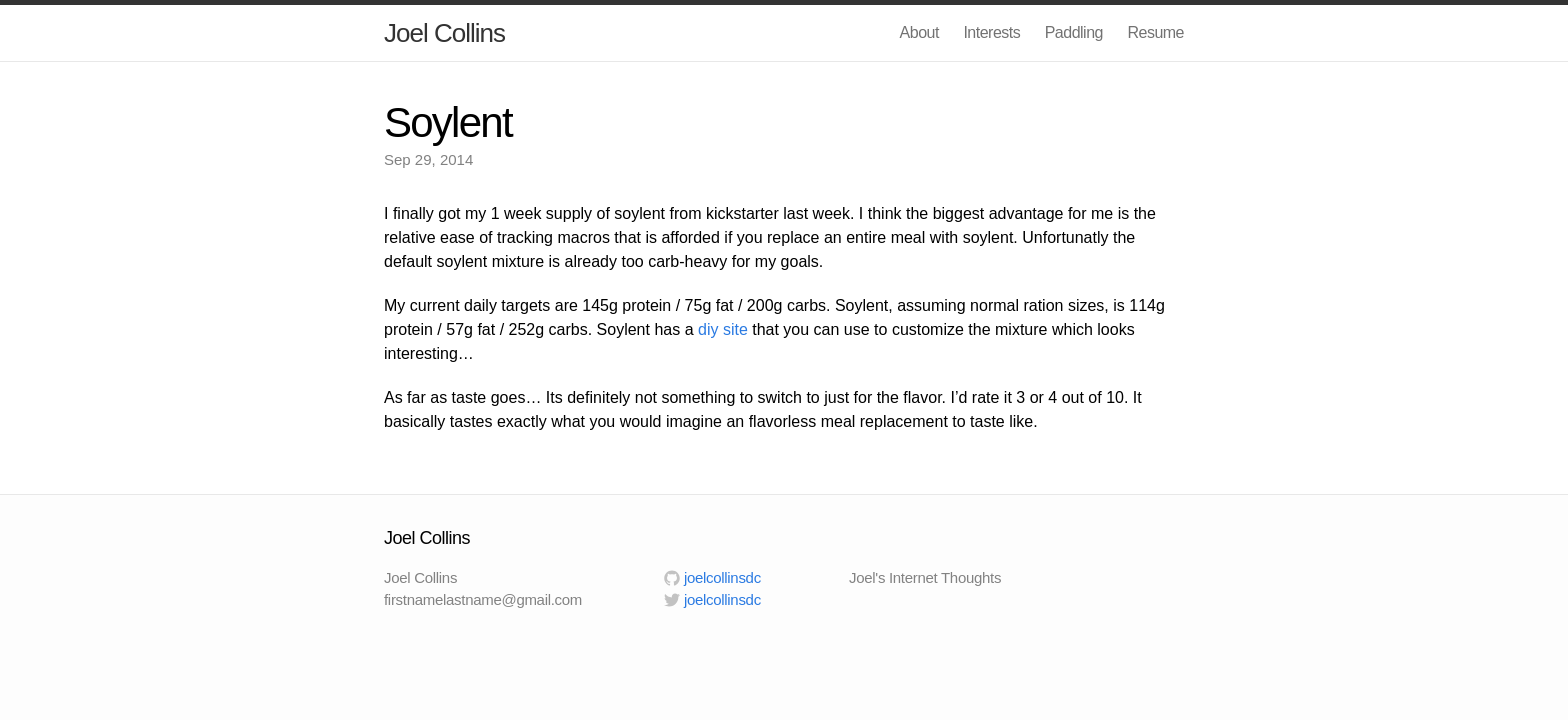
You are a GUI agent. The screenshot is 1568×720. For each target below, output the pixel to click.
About (919, 32)
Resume (1155, 32)
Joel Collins (444, 33)
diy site (723, 329)
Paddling (1074, 32)
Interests (991, 32)
